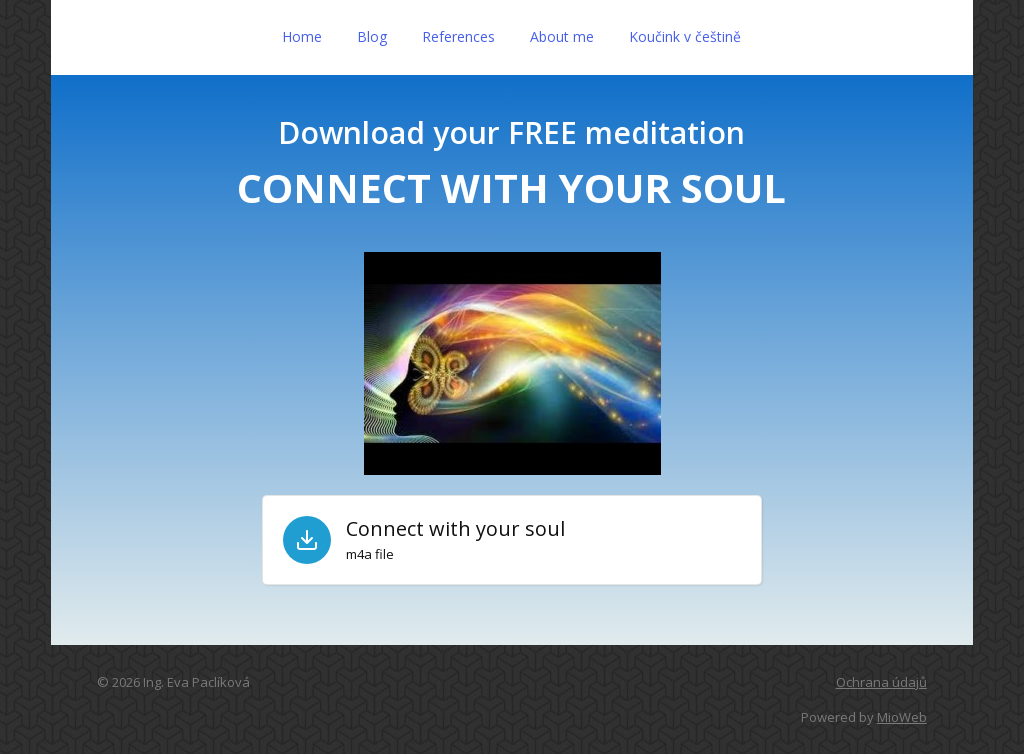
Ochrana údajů (881, 682)
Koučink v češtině (685, 36)
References (458, 36)
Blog (372, 36)
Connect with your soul (455, 529)
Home (302, 36)
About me (562, 36)
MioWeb (902, 717)
